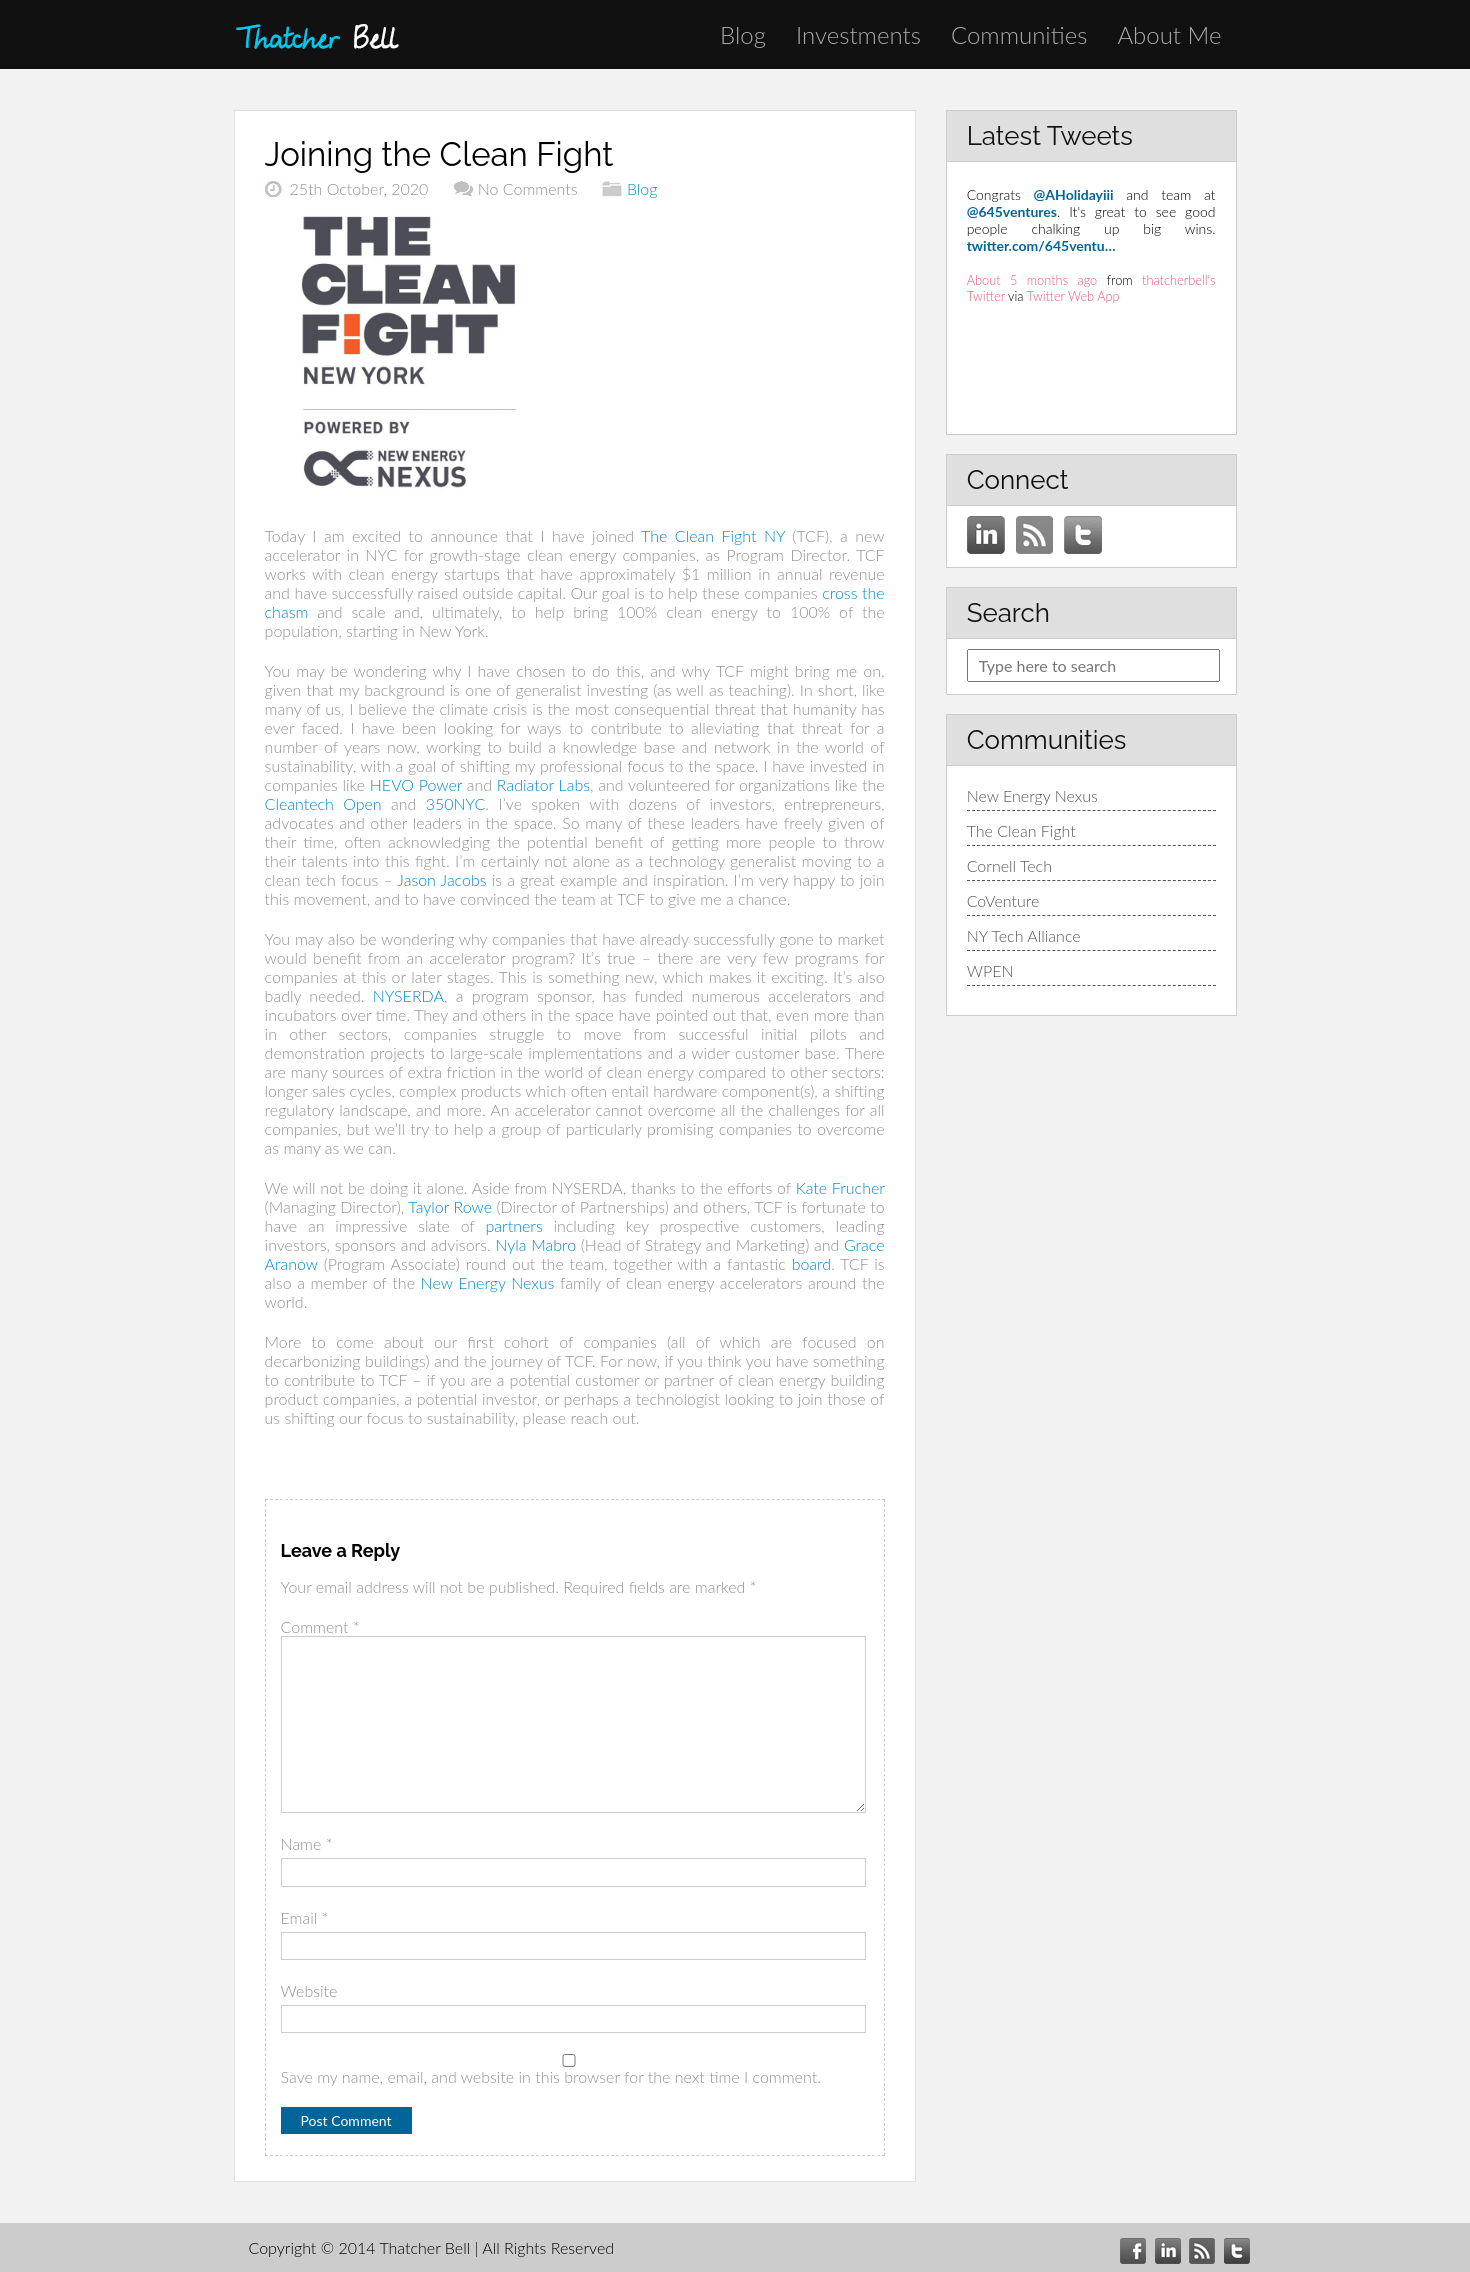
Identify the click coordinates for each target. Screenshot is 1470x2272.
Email (305, 1917)
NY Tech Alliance (1024, 935)
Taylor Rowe (450, 1206)
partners (513, 1225)
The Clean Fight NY (713, 535)
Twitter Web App (1073, 296)
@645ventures (1012, 211)
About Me (1169, 34)
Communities (1019, 34)
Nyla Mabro (535, 1244)
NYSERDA (408, 995)
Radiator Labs (543, 784)
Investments (858, 34)
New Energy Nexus (488, 1282)
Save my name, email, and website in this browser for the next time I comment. (551, 2076)
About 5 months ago (1032, 280)
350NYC (456, 803)
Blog (743, 34)
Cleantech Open (323, 803)
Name (307, 1843)
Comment (320, 1626)
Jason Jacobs (441, 879)
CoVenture (1003, 900)
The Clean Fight (1021, 830)
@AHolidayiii (1074, 194)
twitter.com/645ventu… (1041, 245)
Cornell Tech (1009, 865)
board (812, 1263)
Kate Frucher (840, 1187)
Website (309, 1990)
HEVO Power (416, 784)
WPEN (990, 970)
